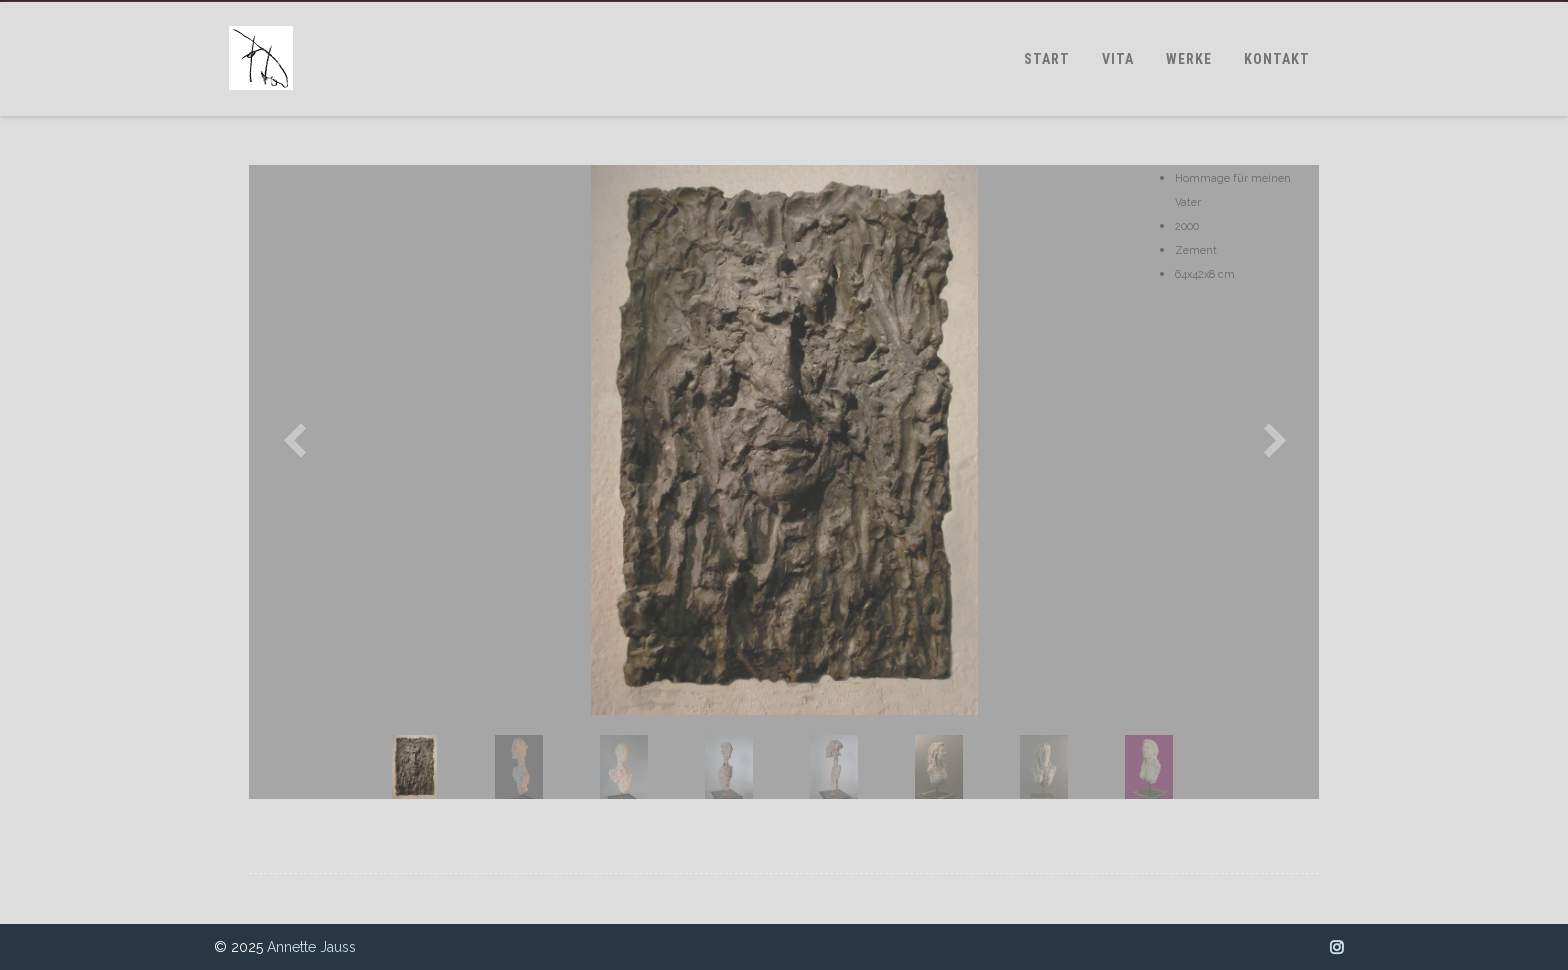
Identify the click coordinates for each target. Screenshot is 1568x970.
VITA (1118, 59)
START (1047, 59)
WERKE (1189, 59)
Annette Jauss (311, 947)
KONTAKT (1277, 59)
